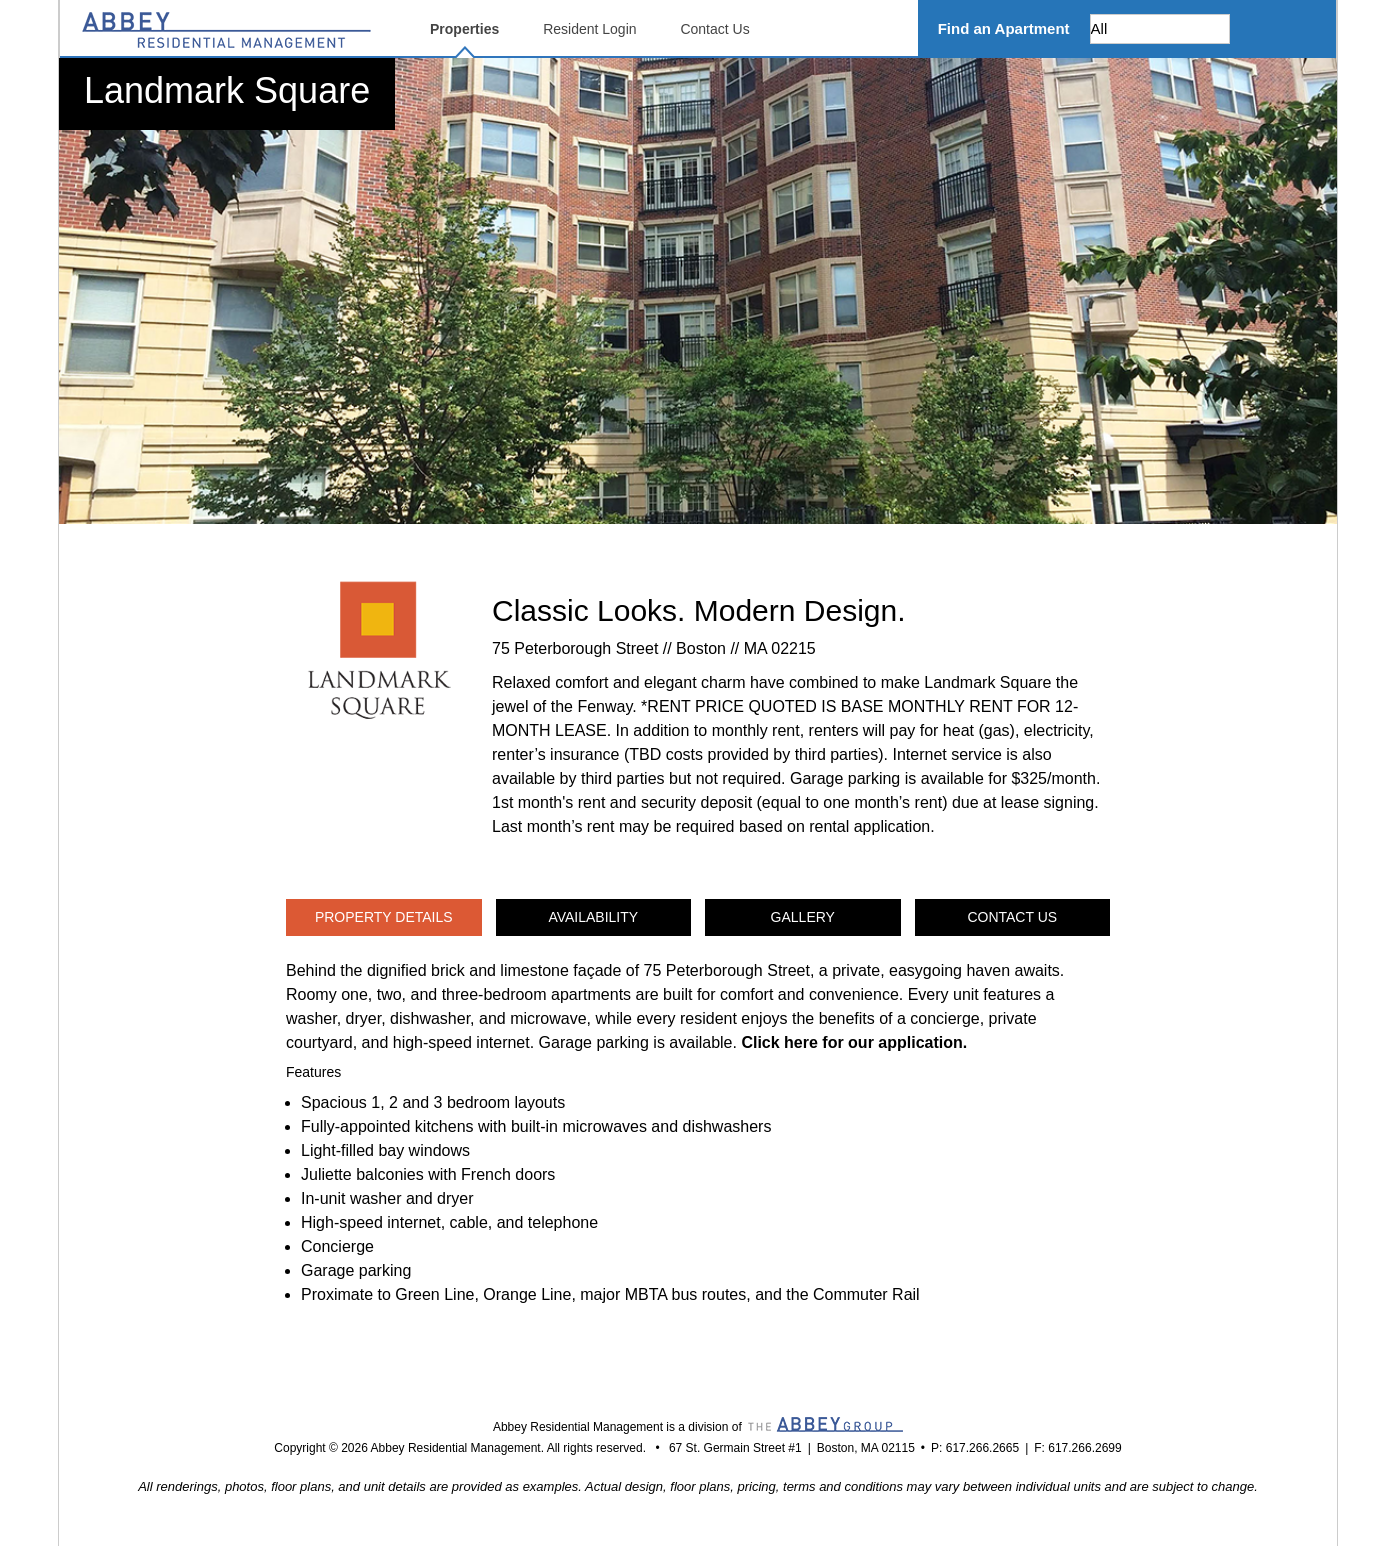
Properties (464, 29)
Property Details (384, 917)
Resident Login (589, 29)
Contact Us (714, 29)
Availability (593, 917)
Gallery (803, 917)
